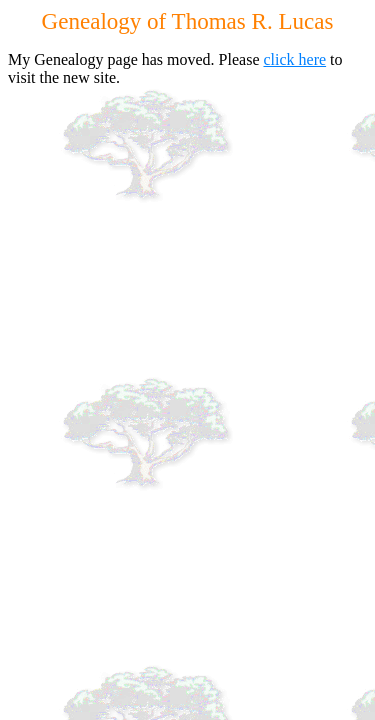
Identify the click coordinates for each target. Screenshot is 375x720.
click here (294, 59)
